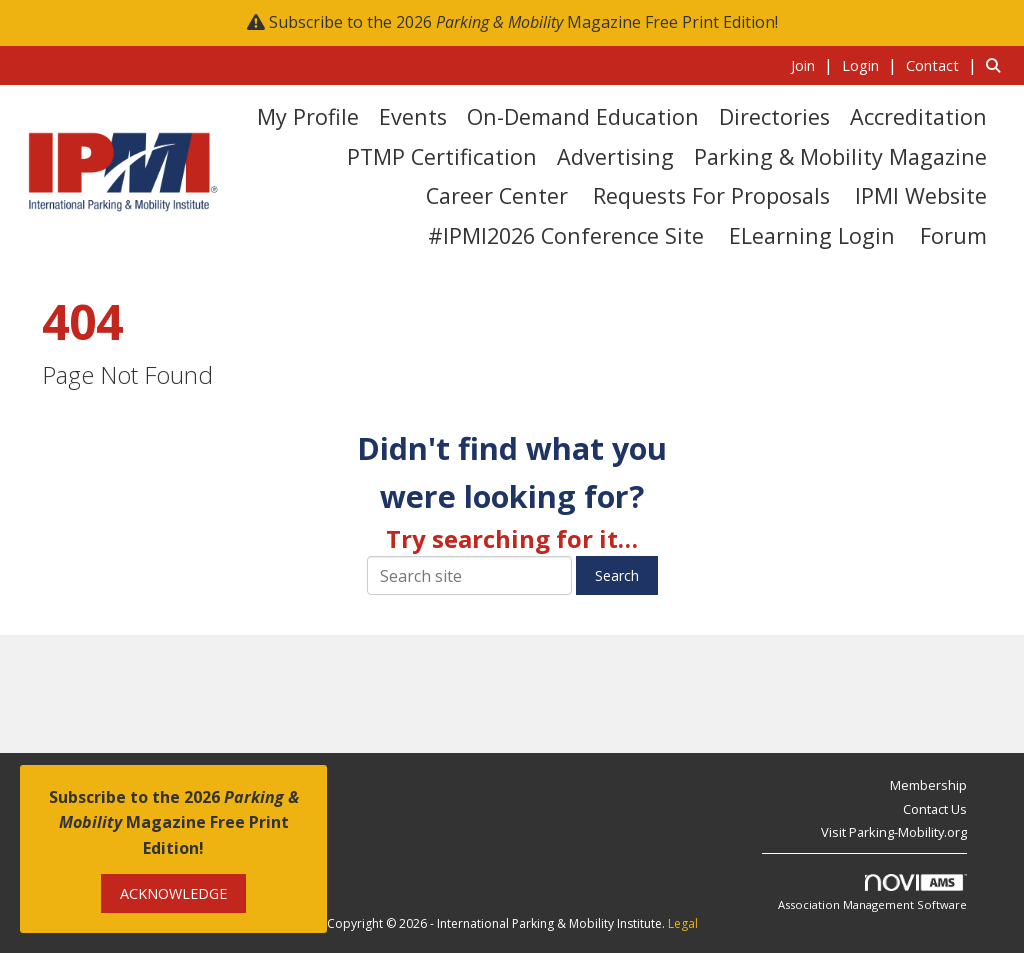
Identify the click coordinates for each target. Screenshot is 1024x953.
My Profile (308, 116)
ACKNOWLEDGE (173, 893)
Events (413, 116)
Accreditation (918, 116)
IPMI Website (921, 195)
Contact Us (935, 809)
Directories (774, 116)
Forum (953, 235)
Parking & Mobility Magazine (840, 156)
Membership (928, 785)
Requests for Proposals (711, 195)
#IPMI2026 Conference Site (566, 235)
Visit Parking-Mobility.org (894, 832)
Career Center (497, 195)
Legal (683, 923)
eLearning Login (812, 235)
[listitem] (814, 65)
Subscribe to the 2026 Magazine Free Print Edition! (523, 22)
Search (617, 575)
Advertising (615, 156)
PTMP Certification (442, 156)
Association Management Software (872, 893)
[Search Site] (997, 65)
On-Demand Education (583, 116)
